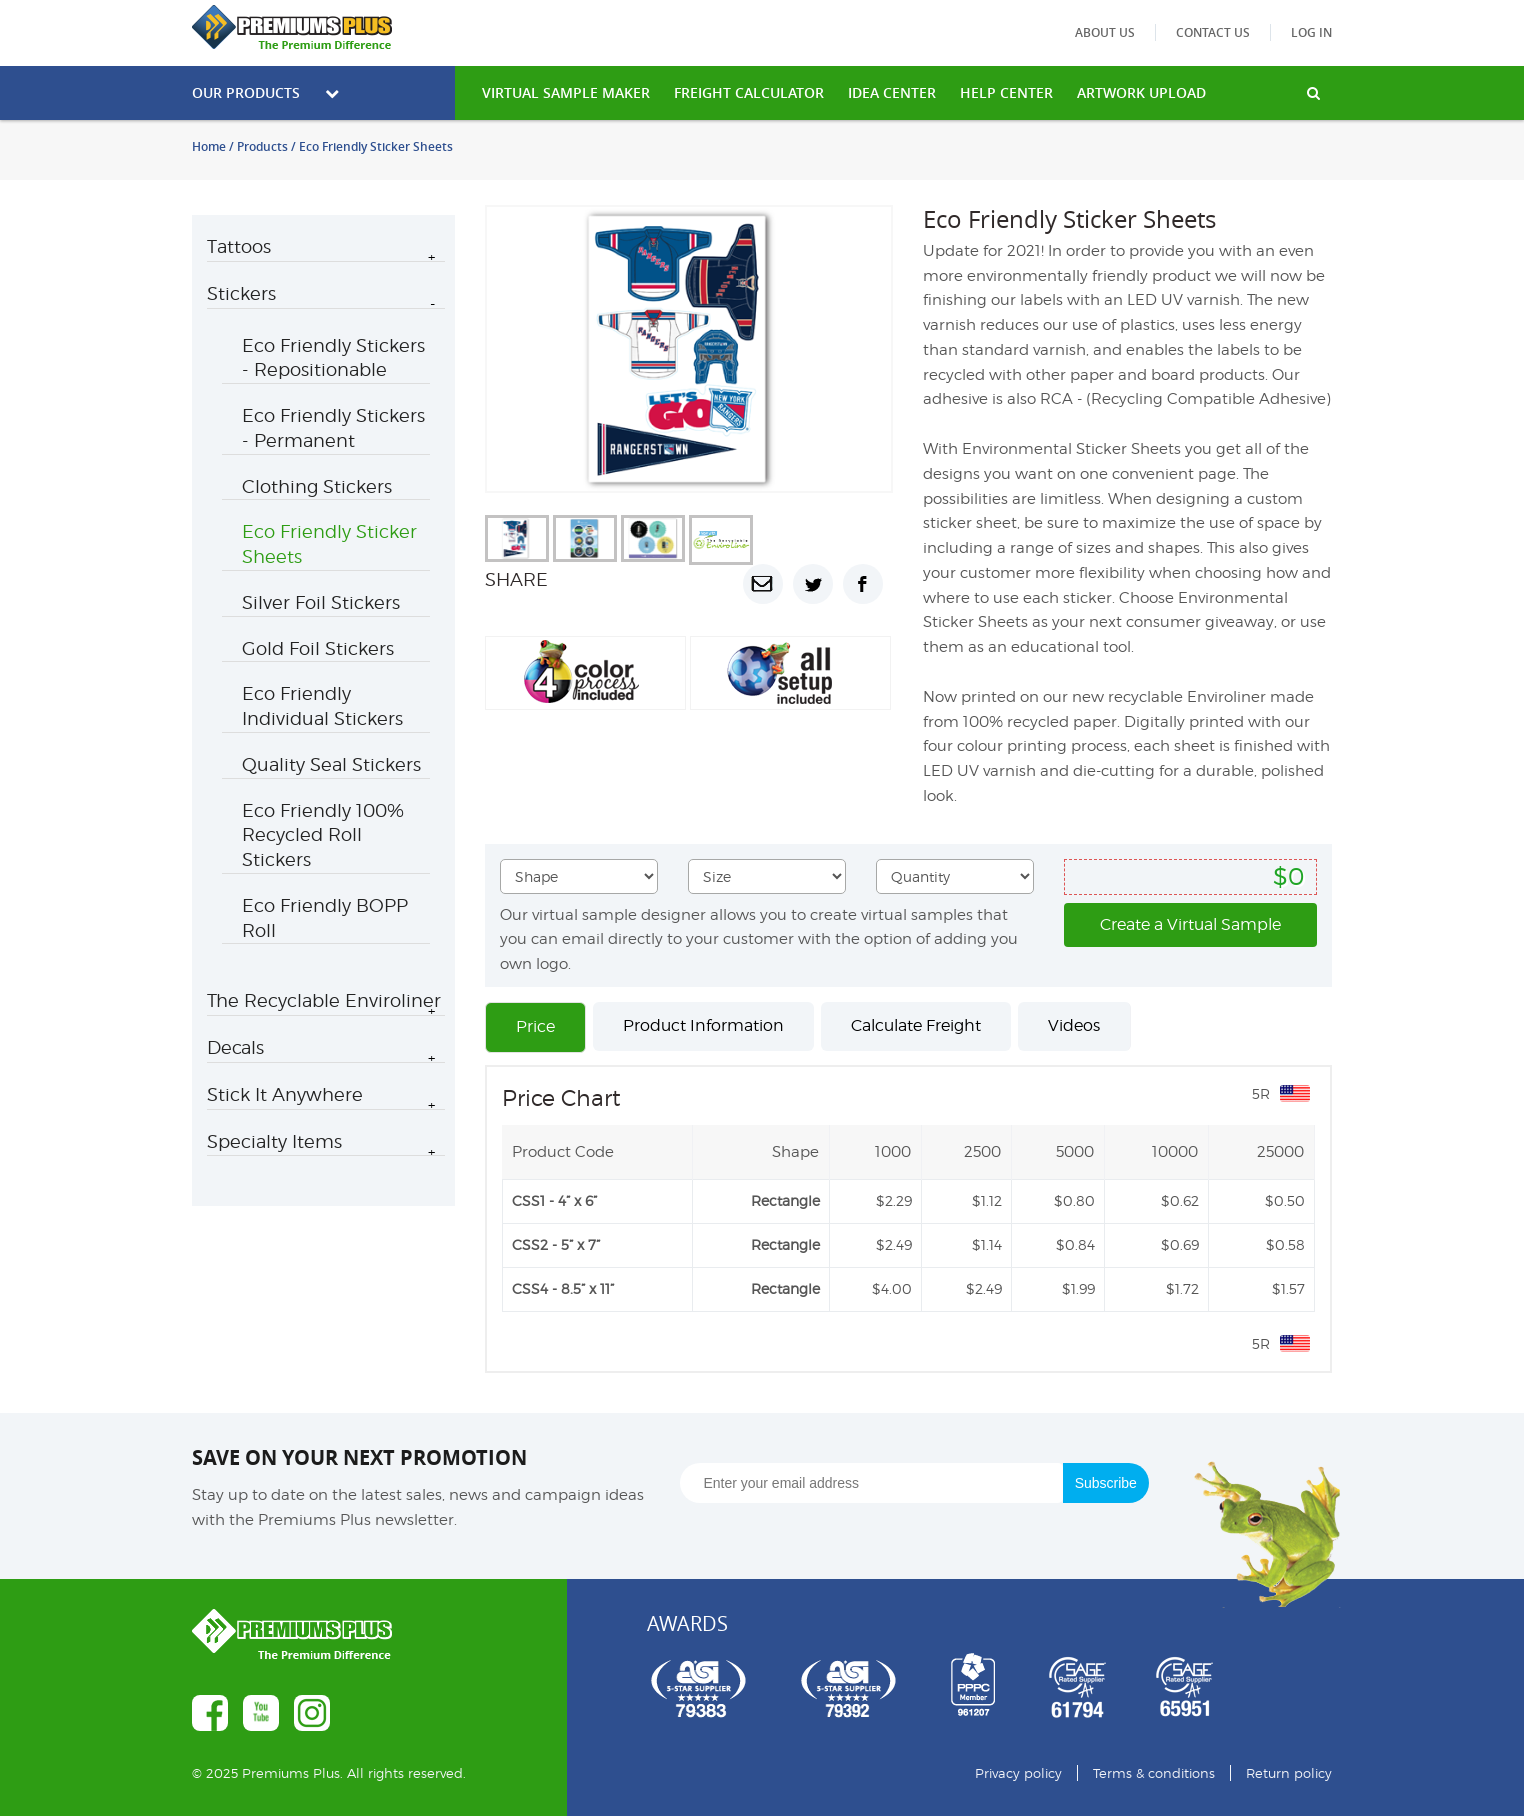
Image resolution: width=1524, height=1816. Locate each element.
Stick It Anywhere (285, 1094)
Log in (1311, 32)
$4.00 (892, 1288)
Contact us (1213, 32)
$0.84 (1075, 1244)
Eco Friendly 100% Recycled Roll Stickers (323, 835)
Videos (1074, 1025)
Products (262, 146)
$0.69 (1180, 1244)
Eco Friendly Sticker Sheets (329, 544)
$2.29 (894, 1200)
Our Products (265, 92)
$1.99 (1078, 1288)
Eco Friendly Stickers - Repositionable (333, 358)
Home (209, 146)
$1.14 (987, 1244)
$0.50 (1285, 1200)
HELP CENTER (1006, 92)
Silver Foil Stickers (321, 602)
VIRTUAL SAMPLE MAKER (566, 92)
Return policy (1289, 1773)
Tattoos (239, 246)
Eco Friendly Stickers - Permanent (333, 428)
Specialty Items (274, 1141)
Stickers (241, 293)
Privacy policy (1018, 1773)
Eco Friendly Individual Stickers (322, 706)
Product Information (703, 1025)
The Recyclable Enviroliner (324, 1000)
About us (1105, 32)
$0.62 (1180, 1200)
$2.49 (894, 1244)
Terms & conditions (1154, 1773)
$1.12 (987, 1200)
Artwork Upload (1141, 92)
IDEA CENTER (892, 92)
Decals (235, 1047)
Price (535, 1026)
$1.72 (1182, 1288)
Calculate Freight (916, 1025)
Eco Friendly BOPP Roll (325, 918)
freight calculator (749, 92)
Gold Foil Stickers (318, 648)
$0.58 (1285, 1244)
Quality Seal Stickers (331, 764)
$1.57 (1288, 1288)
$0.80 (1074, 1200)
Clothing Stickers (317, 486)
